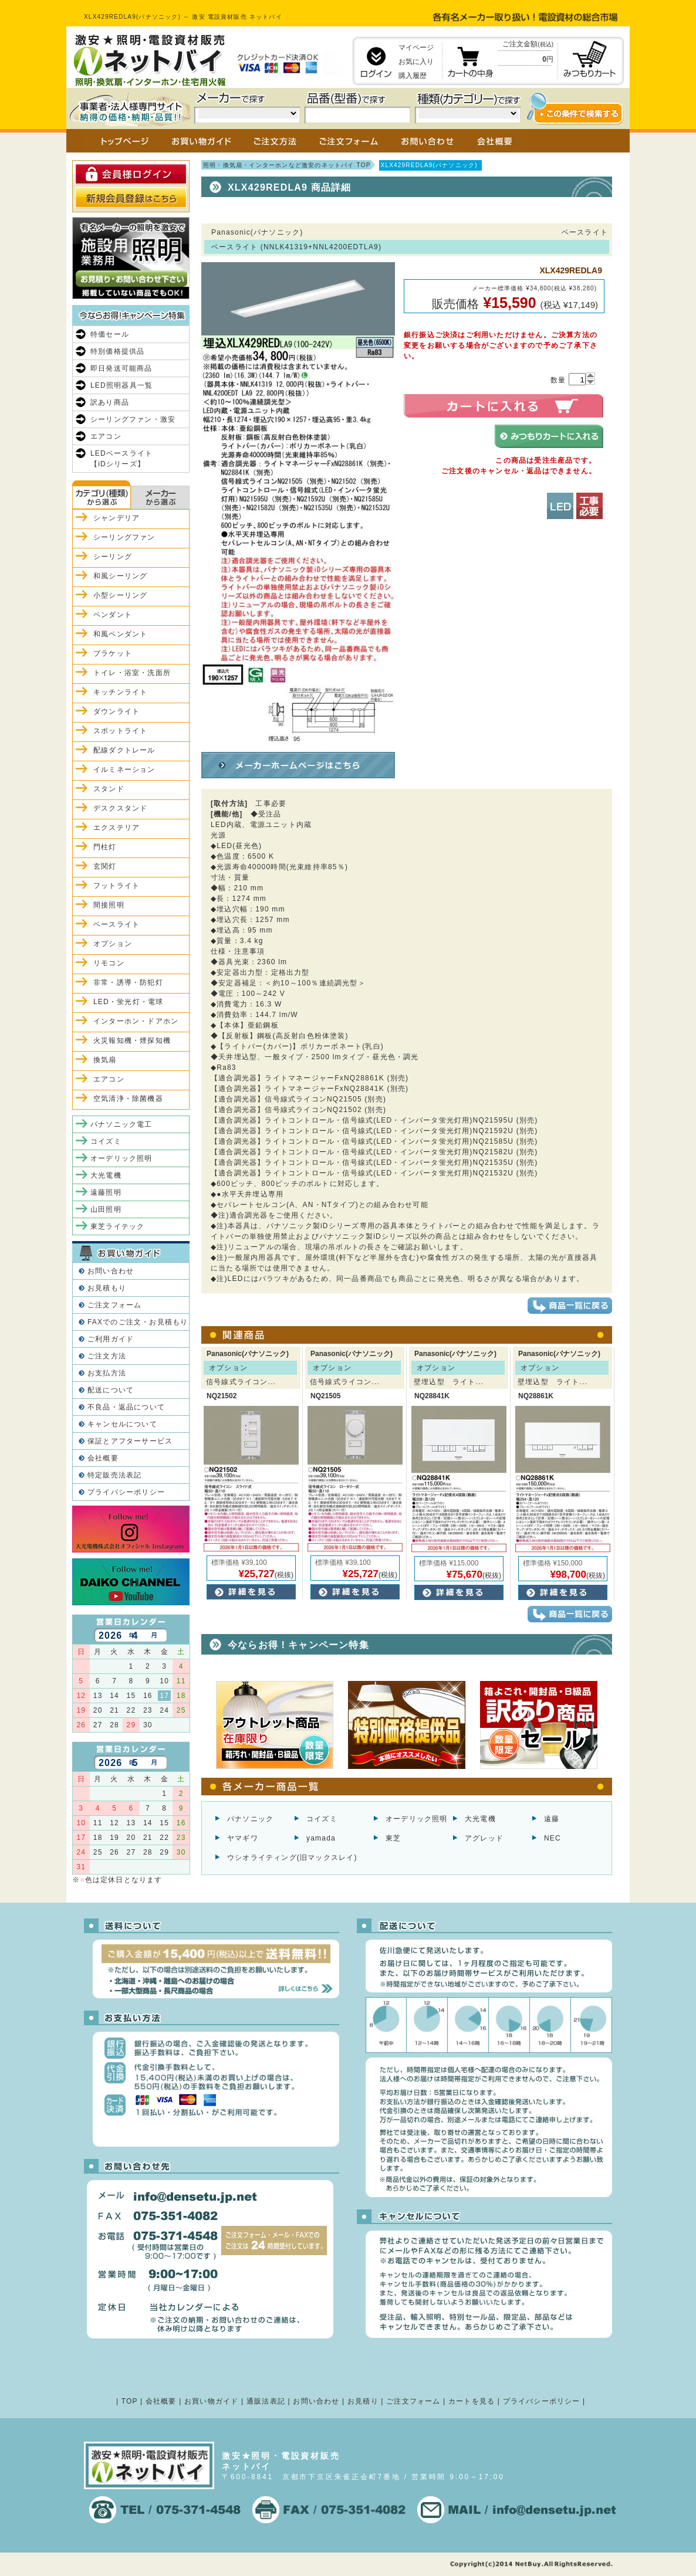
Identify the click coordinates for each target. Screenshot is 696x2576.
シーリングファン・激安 (132, 419)
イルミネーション (124, 769)
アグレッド (484, 1838)
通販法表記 (265, 2401)
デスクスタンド (120, 808)
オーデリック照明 (417, 1819)
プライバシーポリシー (126, 1492)
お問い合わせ (110, 1271)
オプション (112, 944)
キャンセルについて (122, 1424)
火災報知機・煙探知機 (132, 1040)
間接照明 (108, 905)
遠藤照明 (105, 1192)
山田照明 (105, 1209)
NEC (552, 1838)
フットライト (116, 886)
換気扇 (105, 1060)
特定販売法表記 (114, 1475)
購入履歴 (412, 76)
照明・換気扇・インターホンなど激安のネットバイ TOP (287, 165)
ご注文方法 (106, 1356)
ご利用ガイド (110, 1339)
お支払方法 (106, 1373)
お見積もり (106, 1288)
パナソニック (250, 1819)
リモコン (108, 963)
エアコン (105, 436)
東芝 (393, 1838)
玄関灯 (105, 866)
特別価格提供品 (117, 351)
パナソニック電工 (121, 1124)
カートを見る (471, 2401)
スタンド (108, 789)
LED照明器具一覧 (121, 385)
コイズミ (321, 1819)
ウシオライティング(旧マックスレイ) (292, 1857)
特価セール (109, 334)
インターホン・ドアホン (135, 1021)
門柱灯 (105, 847)
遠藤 (551, 1819)
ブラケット (112, 653)
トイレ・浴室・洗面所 (132, 673)
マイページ (416, 47)
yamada (321, 1838)
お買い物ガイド (211, 2401)
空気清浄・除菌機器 (128, 1098)
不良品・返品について (126, 1407)
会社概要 (103, 1458)
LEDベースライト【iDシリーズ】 (121, 458)
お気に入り (416, 61)
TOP (129, 2401)
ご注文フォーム (114, 1305)
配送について (110, 1390)
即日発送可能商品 (121, 368)
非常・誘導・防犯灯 (128, 982)
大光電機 (480, 1819)
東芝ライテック (117, 1226)
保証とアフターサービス (130, 1441)
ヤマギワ (242, 1838)
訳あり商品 (109, 402)
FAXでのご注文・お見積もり (137, 1322)
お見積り (363, 2401)
